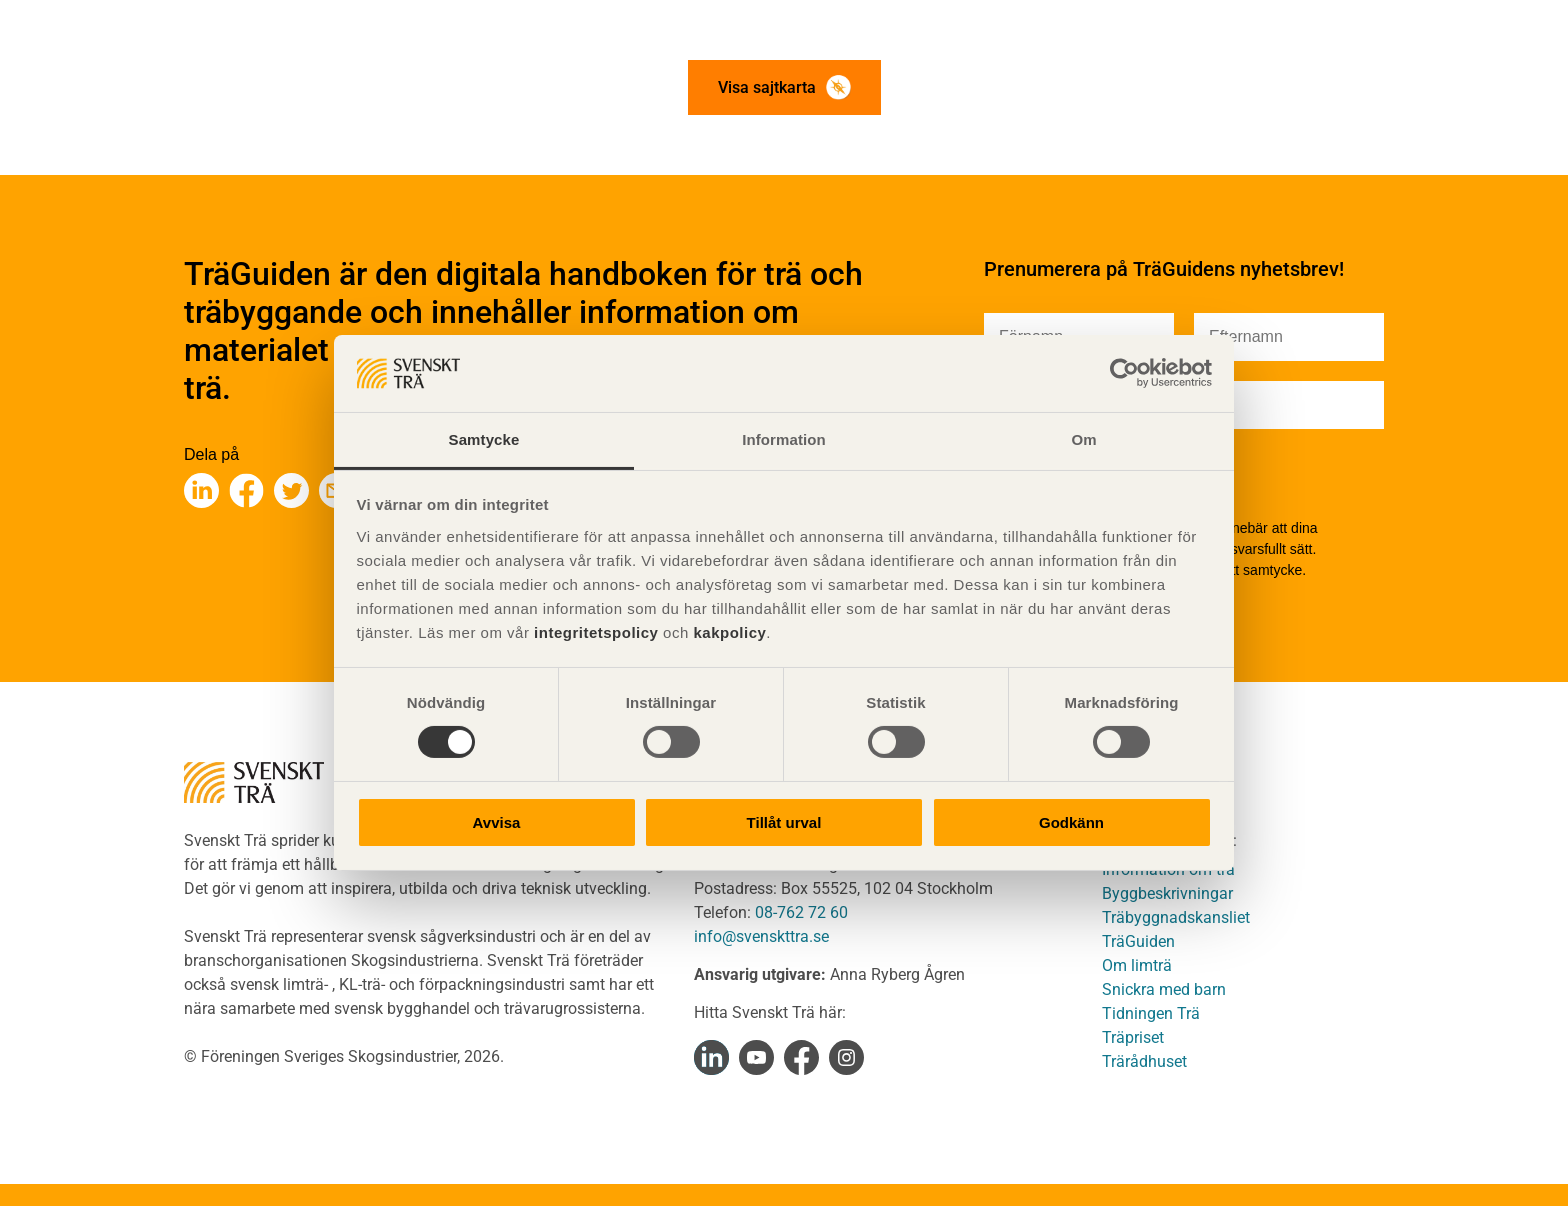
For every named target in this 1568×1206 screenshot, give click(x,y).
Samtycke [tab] (484, 439)
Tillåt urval (784, 822)
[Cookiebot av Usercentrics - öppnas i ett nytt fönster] (1124, 373)
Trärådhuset (1144, 1061)
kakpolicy (729, 632)
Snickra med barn (1164, 989)
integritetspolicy (593, 632)
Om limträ (1137, 965)
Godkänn (1071, 822)
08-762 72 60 (801, 912)
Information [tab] (784, 439)
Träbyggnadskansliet (1176, 917)
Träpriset (1133, 1037)
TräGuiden (1138, 941)
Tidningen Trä (1151, 1013)
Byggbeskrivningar (1167, 893)
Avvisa (497, 822)
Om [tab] (1083, 439)
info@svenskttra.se (761, 936)
